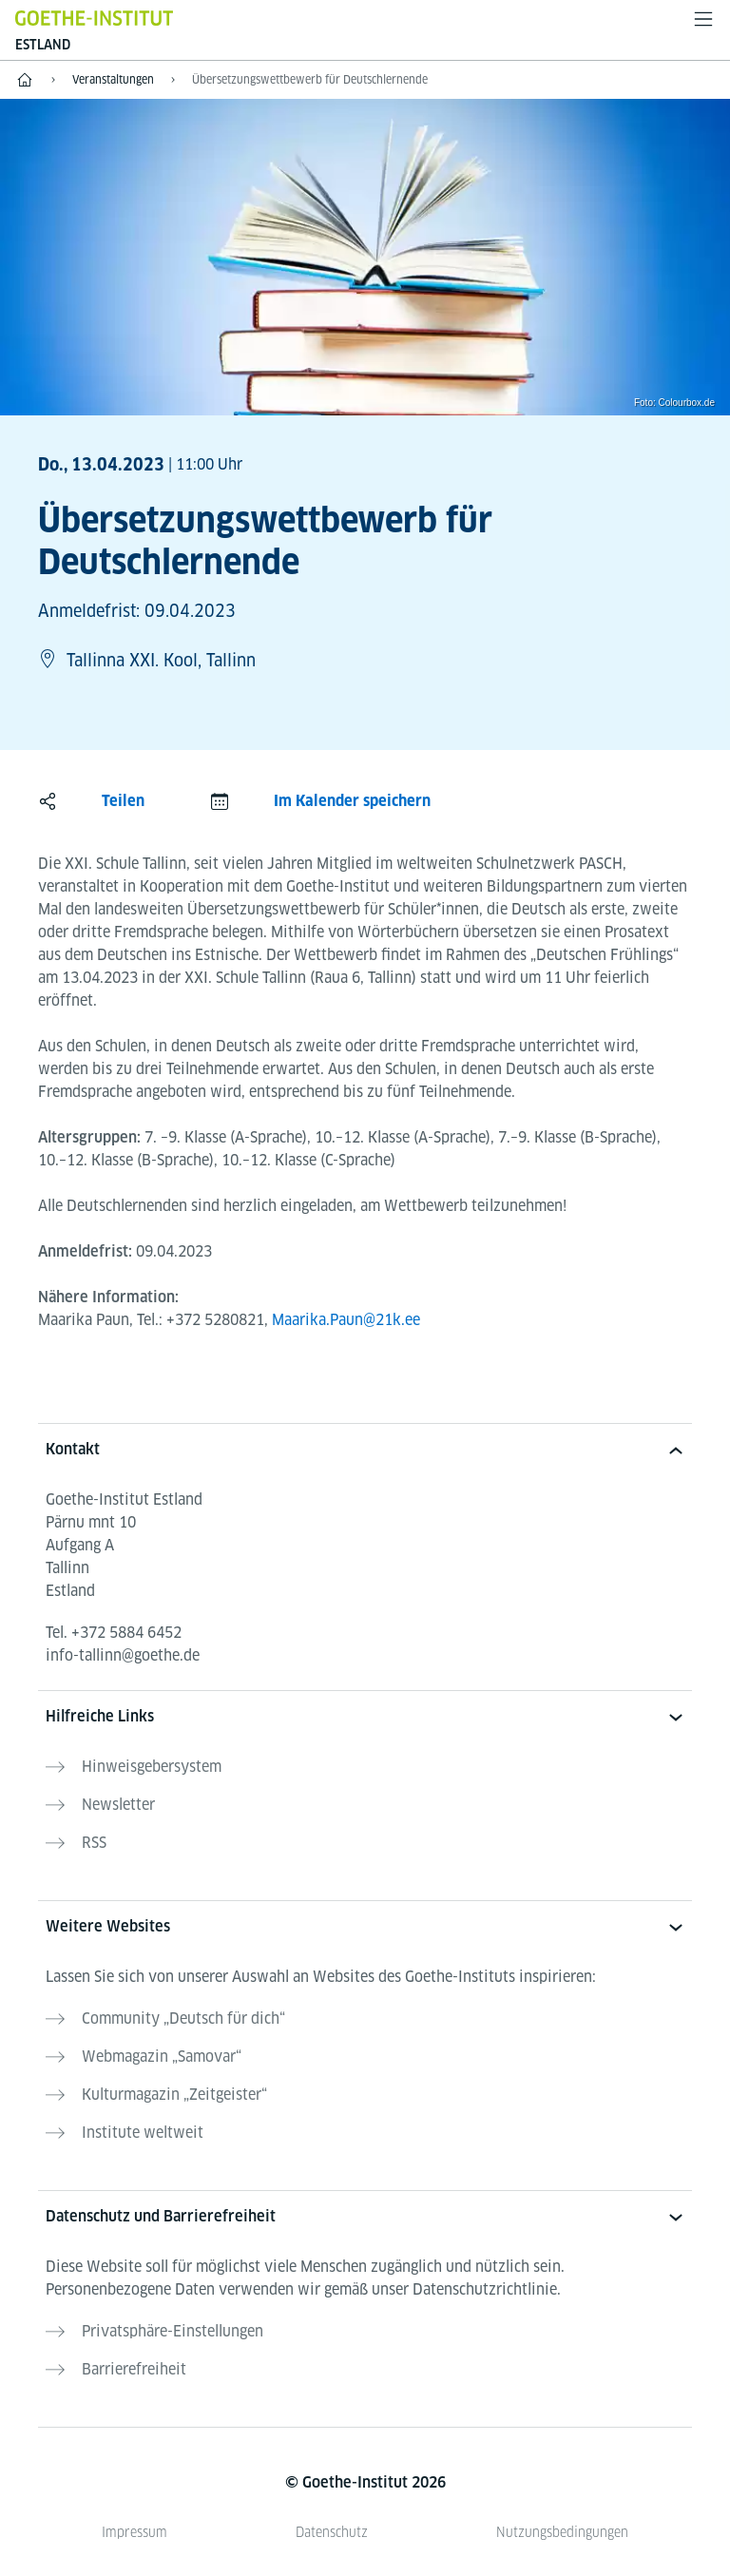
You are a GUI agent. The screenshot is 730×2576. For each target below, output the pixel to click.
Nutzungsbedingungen (562, 2532)
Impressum (134, 2532)
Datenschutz (332, 2532)
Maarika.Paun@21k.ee (346, 1320)
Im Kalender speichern (352, 801)
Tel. (114, 1633)
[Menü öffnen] (703, 19)
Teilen (123, 801)
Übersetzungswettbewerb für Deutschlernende (310, 79)
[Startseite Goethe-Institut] (94, 18)
